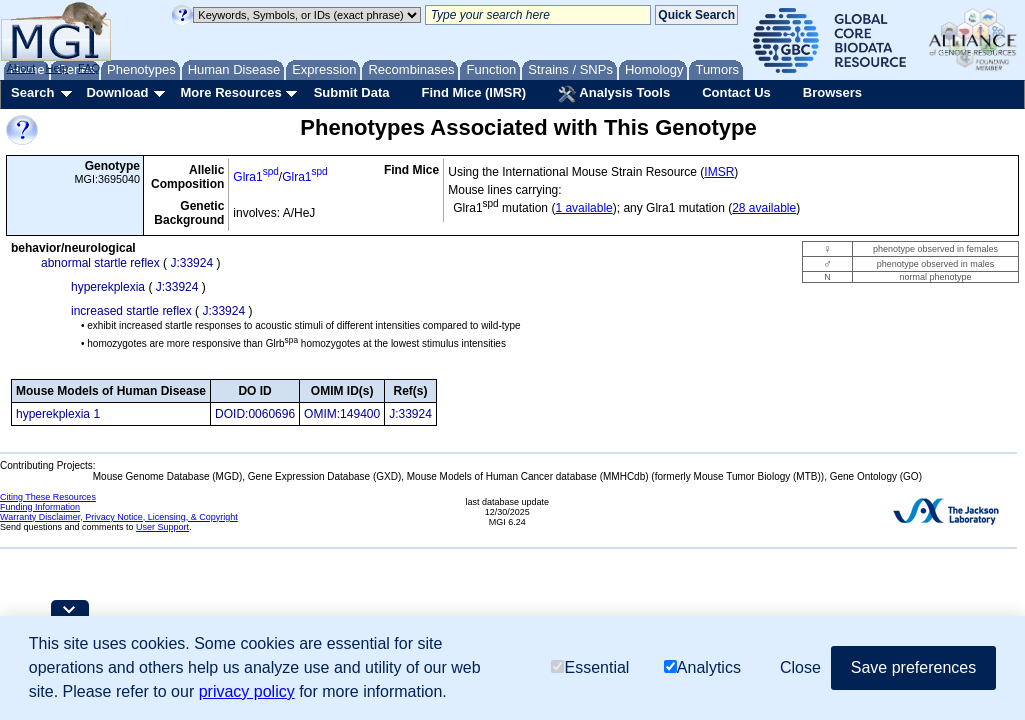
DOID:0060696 (255, 414)
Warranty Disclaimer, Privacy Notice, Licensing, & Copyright (119, 517)
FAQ (89, 68)
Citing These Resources (48, 497)
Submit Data (352, 92)
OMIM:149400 (342, 414)
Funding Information (40, 507)
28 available (764, 208)
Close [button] (800, 667)
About (21, 68)
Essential (590, 667)
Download (117, 92)
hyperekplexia (108, 287)
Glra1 (255, 177)
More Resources (230, 92)
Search (32, 92)
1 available (583, 208)
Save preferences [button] (913, 667)
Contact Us (736, 92)
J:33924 (191, 263)
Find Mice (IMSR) (473, 92)
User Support (162, 527)
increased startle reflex (131, 311)
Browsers (832, 92)
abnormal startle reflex (100, 263)
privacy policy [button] (247, 691)
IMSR (719, 172)
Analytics (702, 667)
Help (56, 68)
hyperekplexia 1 (58, 414)
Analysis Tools (614, 94)
